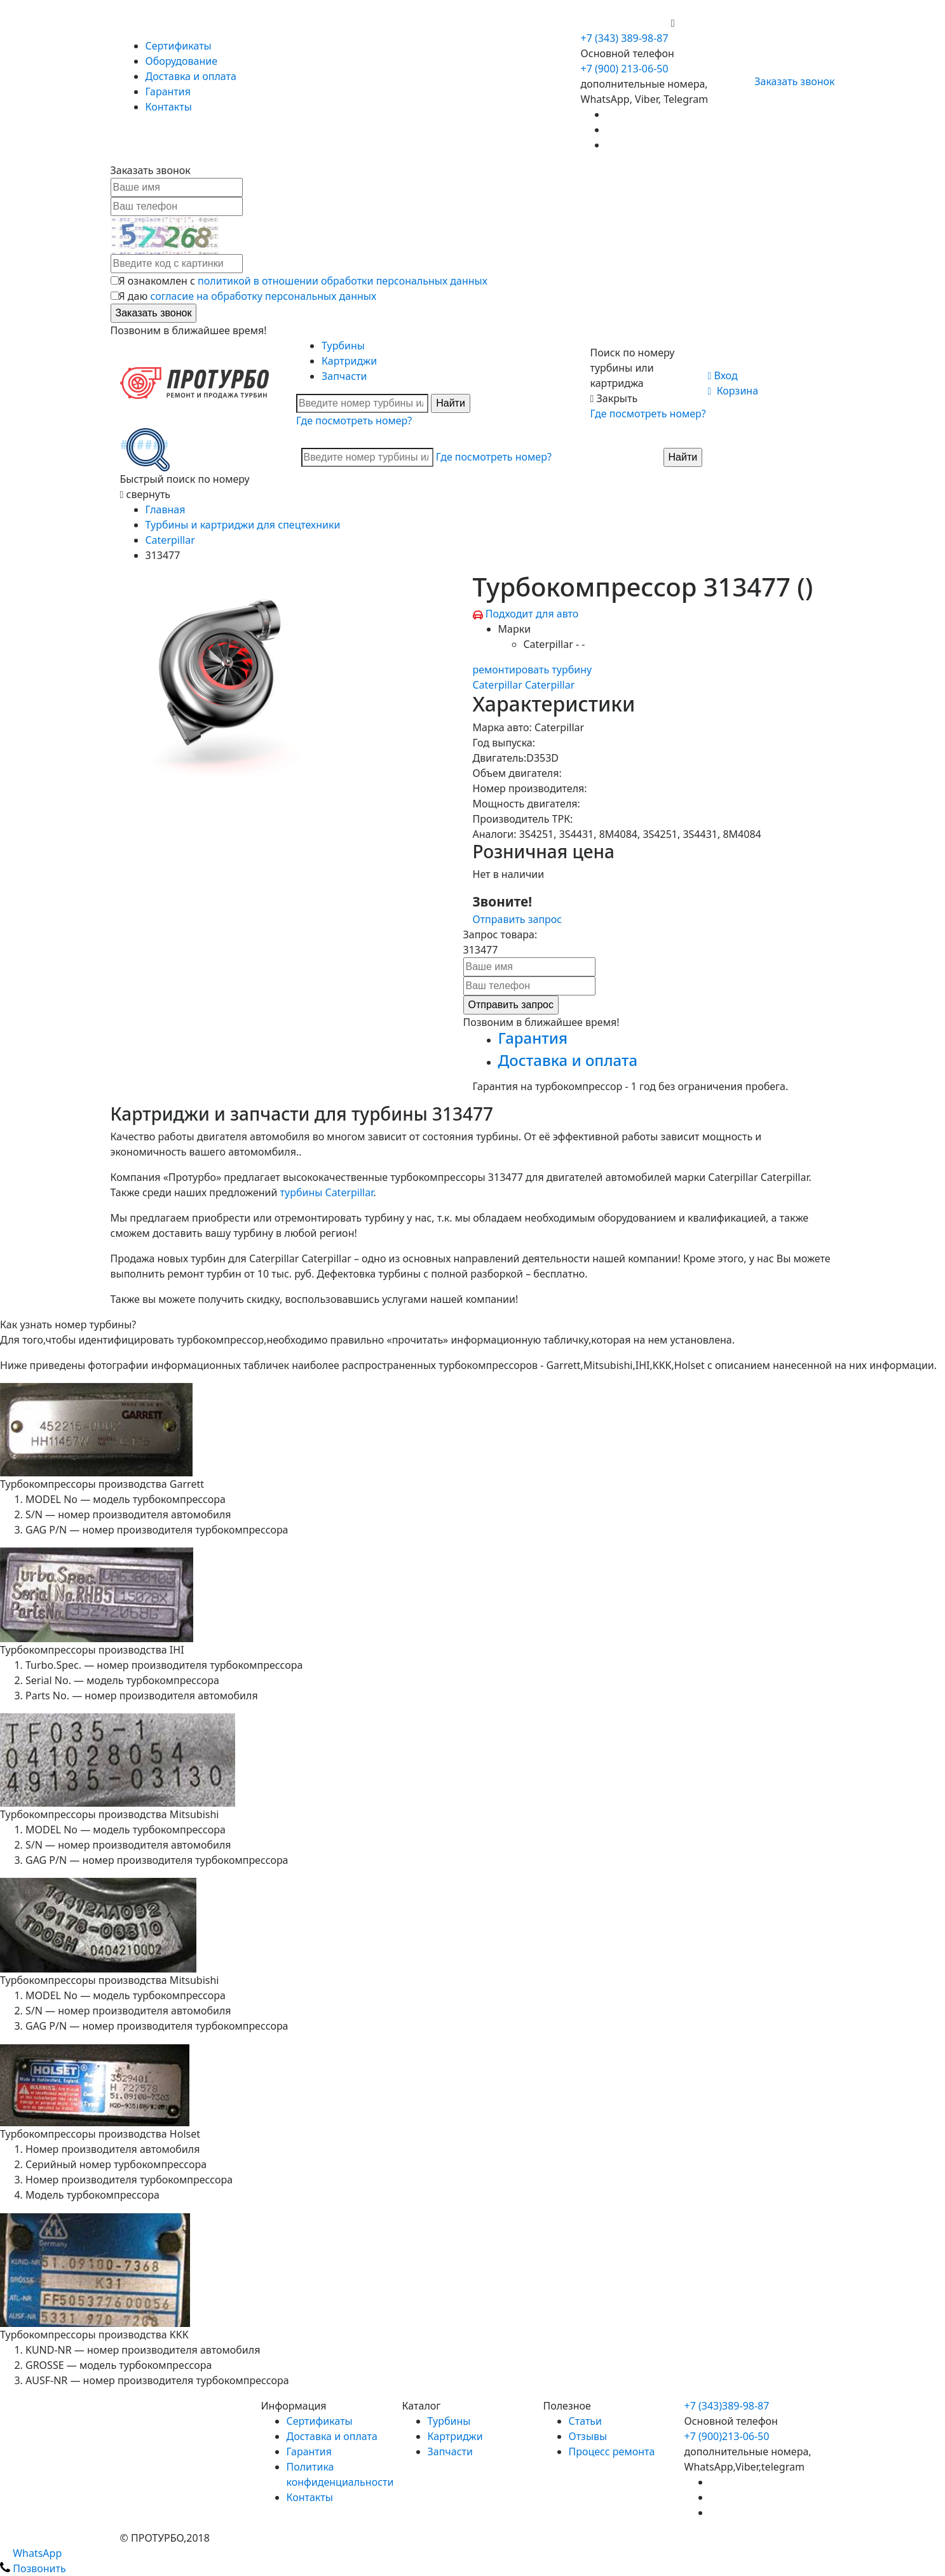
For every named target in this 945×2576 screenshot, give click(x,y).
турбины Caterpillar (327, 1192)
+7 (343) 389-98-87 (625, 38)
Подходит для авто (532, 614)
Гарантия (168, 91)
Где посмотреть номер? (354, 421)
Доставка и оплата (191, 76)
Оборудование (182, 61)
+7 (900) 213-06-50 (626, 23)
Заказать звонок (789, 81)
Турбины (343, 346)
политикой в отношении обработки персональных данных (342, 281)
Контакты (169, 107)
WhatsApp (31, 2553)
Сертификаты (179, 46)
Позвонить (33, 2568)
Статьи (585, 2421)
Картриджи (349, 361)
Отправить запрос (517, 919)
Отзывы (588, 2436)
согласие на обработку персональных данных (263, 296)
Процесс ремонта (612, 2451)
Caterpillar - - (554, 644)
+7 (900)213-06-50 (727, 2436)
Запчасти (344, 376)
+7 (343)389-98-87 (727, 2406)
